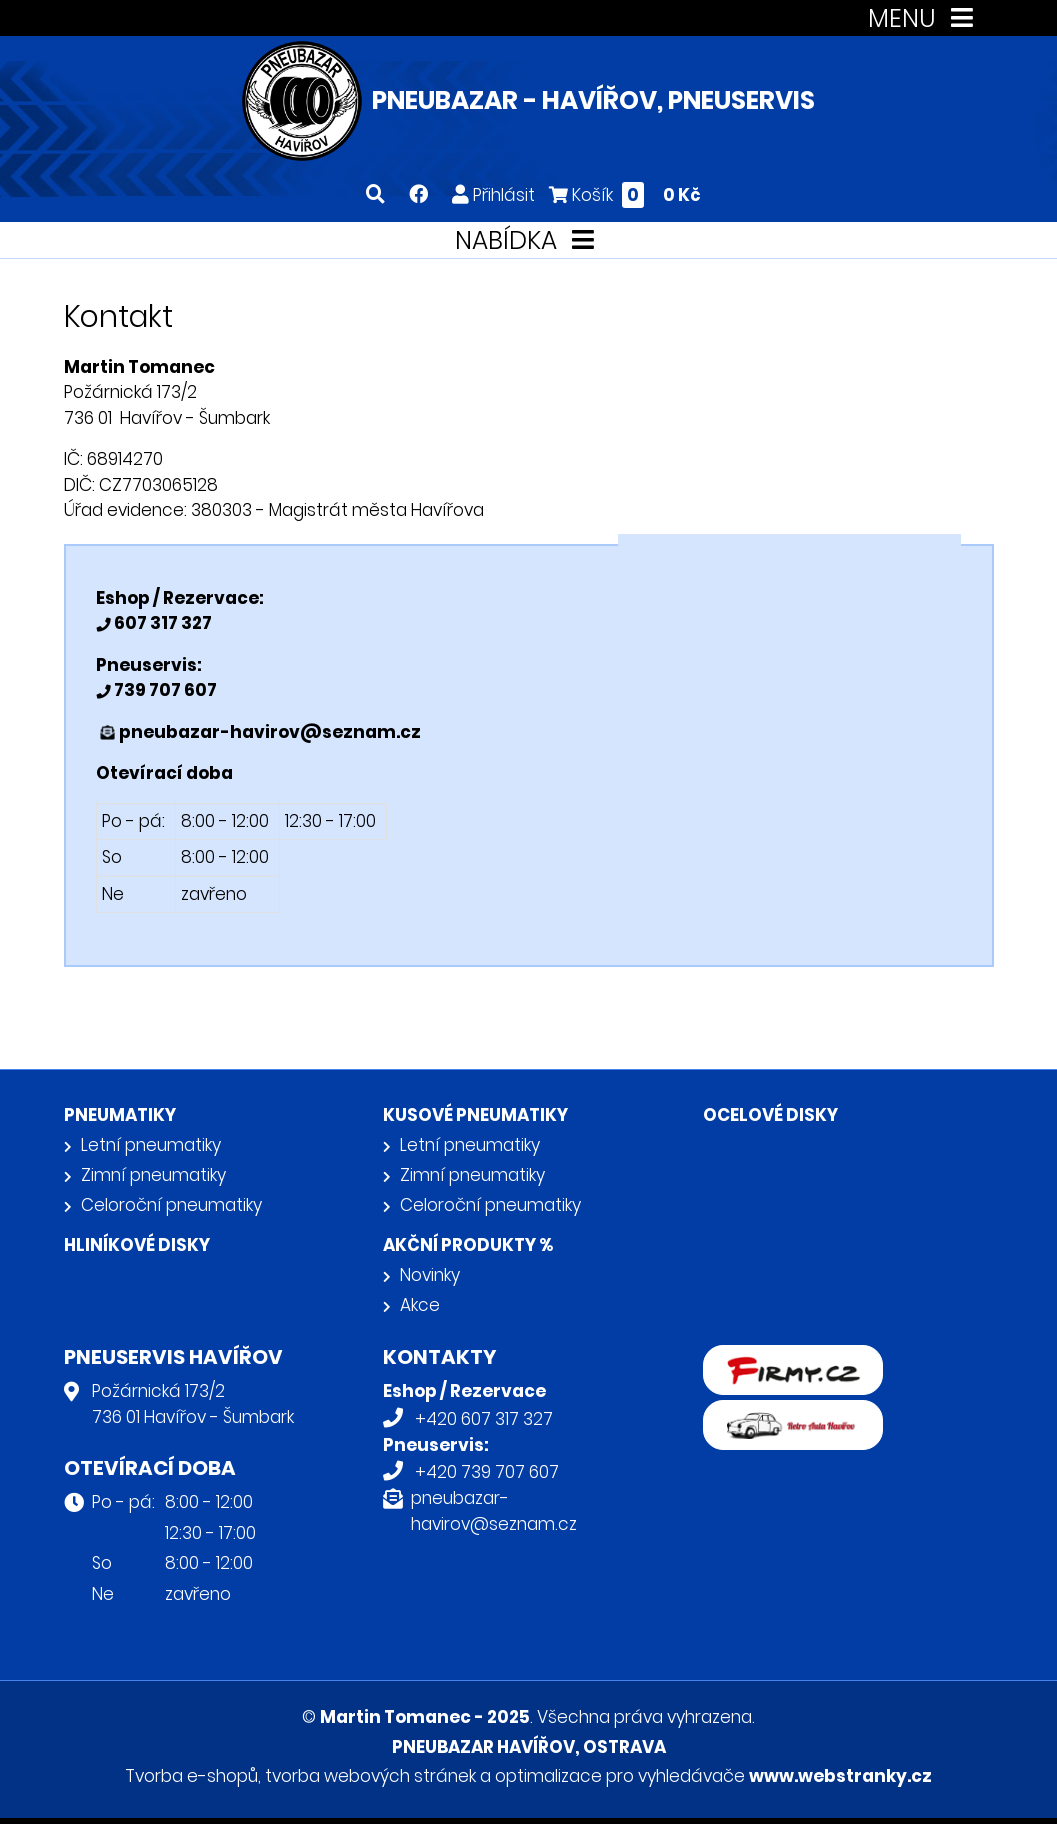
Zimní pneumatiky (153, 1175)
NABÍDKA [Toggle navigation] (528, 240)
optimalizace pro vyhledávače (620, 1776)
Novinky (430, 1275)
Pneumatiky (120, 1115)
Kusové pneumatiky (475, 1115)
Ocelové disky (770, 1115)
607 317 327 (161, 623)
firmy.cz (736, 1358)
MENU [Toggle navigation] (924, 18)
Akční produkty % (468, 1245)
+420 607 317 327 (484, 1419)
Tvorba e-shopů (191, 1776)
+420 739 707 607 (487, 1472)
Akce (420, 1305)
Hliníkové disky (137, 1245)
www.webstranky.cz (840, 1776)
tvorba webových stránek (370, 1776)
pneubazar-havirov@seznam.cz (270, 732)
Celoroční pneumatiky (171, 1205)
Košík (625, 194)
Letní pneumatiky (151, 1145)
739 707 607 (164, 690)
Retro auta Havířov (780, 1413)
